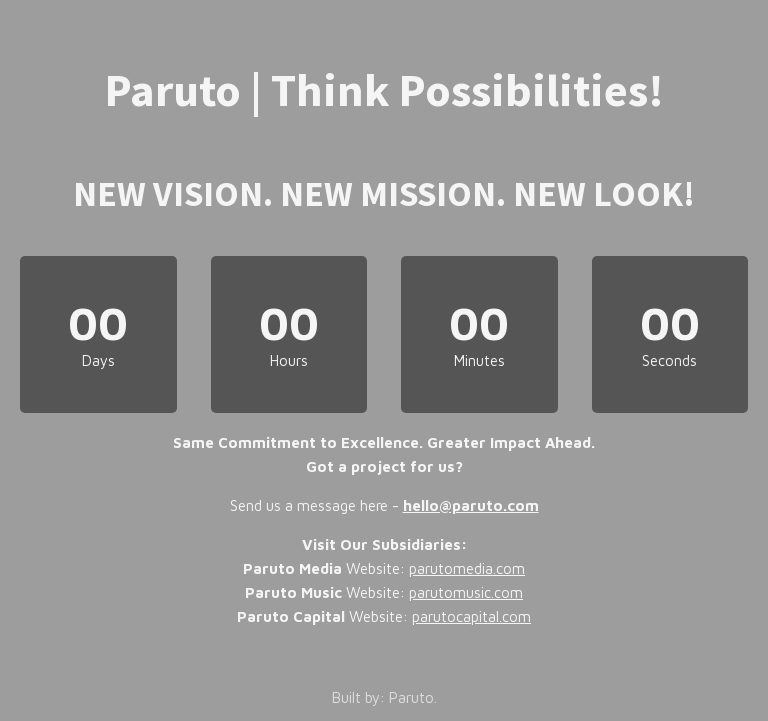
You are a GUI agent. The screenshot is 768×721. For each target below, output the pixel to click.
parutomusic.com (466, 592)
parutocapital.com (471, 616)
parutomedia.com (467, 568)
